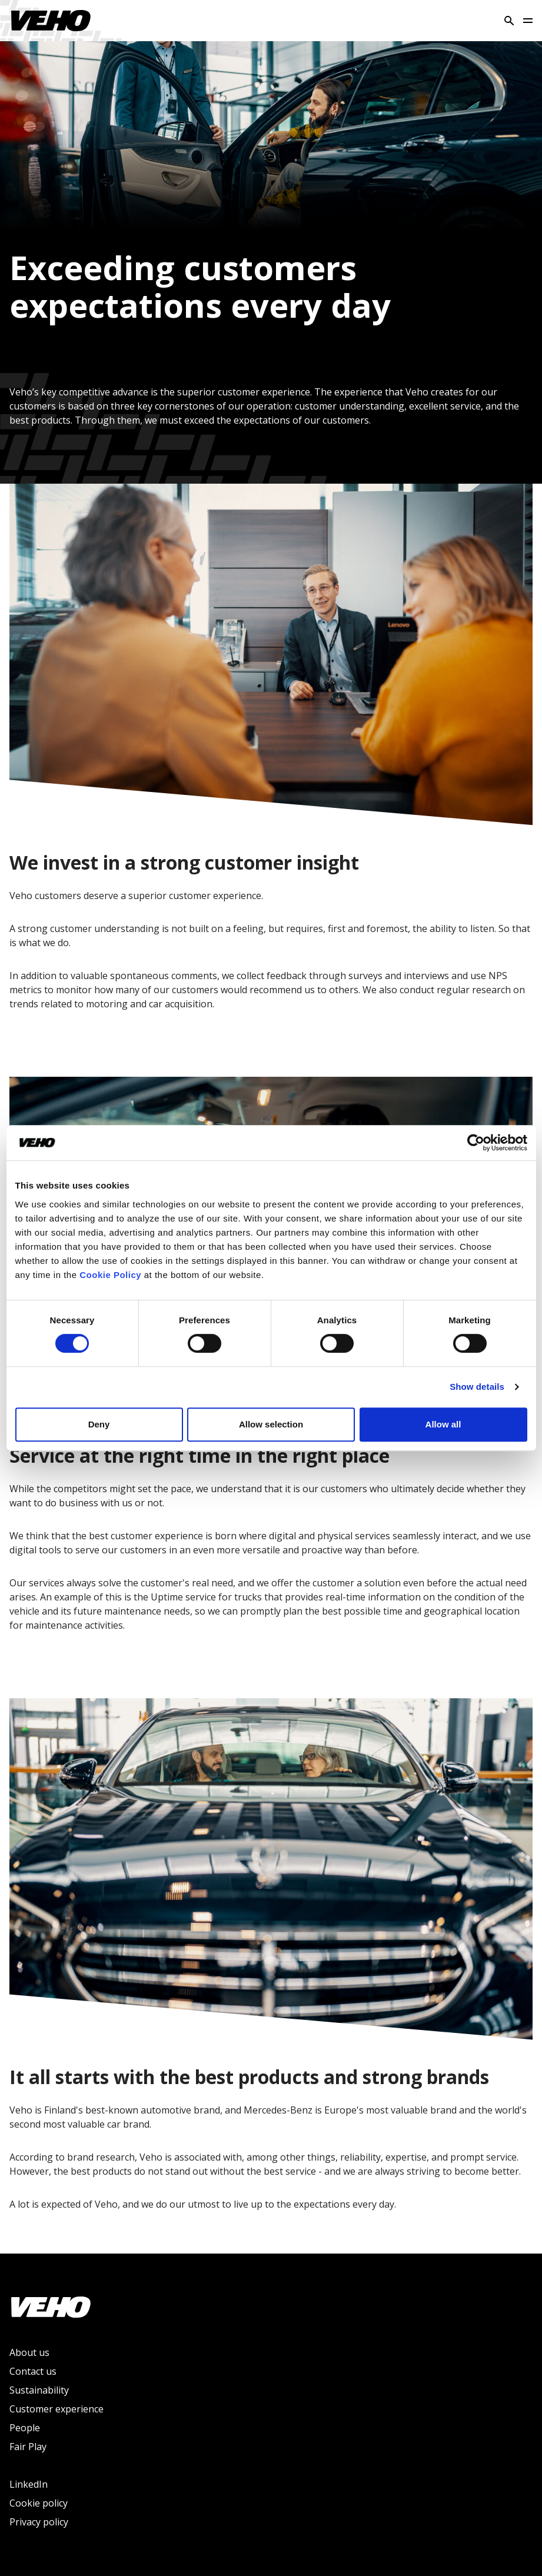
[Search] (509, 20)
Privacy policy (38, 2521)
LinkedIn (28, 2484)
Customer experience (56, 2408)
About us (29, 2352)
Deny (99, 1424)
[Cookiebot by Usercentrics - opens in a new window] (475, 1142)
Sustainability (39, 2390)
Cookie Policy (110, 1275)
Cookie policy (38, 2503)
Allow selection (271, 1424)
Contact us (32, 2371)
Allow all (443, 1424)
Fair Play (27, 2446)
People (24, 2427)
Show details (477, 1387)
